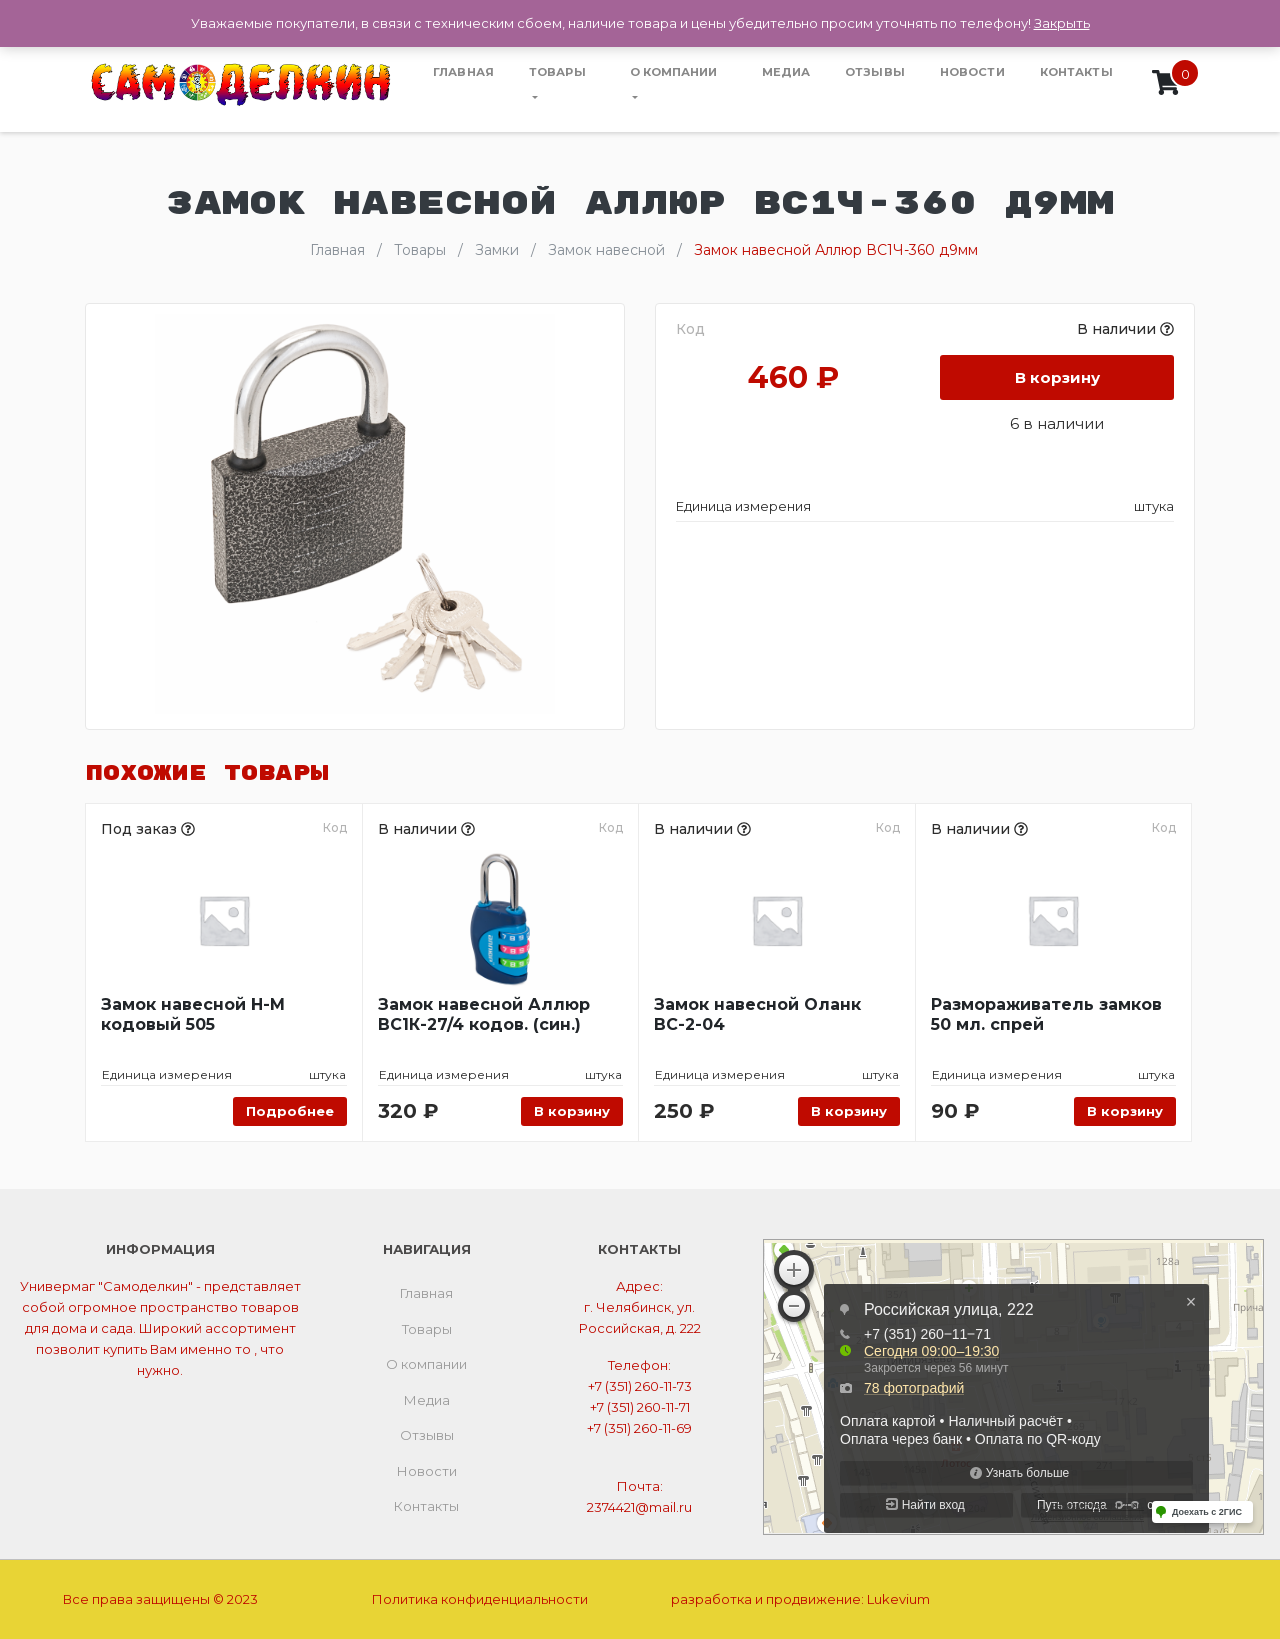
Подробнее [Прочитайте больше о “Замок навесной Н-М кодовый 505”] (290, 1111)
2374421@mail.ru (639, 1507)
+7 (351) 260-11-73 (640, 1386)
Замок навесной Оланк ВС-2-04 (757, 1014)
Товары (557, 72)
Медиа (786, 72)
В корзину (1057, 377)
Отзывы (875, 72)
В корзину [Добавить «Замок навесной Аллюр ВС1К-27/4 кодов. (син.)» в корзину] (572, 1111)
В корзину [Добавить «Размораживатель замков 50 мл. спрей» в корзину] (1125, 1111)
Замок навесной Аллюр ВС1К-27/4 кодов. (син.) (484, 1014)
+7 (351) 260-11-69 (639, 1428)
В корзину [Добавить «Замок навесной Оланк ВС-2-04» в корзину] (849, 1111)
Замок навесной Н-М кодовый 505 (193, 1014)
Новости (972, 72)
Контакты (1076, 72)
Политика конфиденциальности (480, 1599)
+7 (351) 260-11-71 (640, 1407)
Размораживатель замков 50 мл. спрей (1046, 1014)
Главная (463, 72)
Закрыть (1062, 23)
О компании (674, 72)
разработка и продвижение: (800, 1599)
